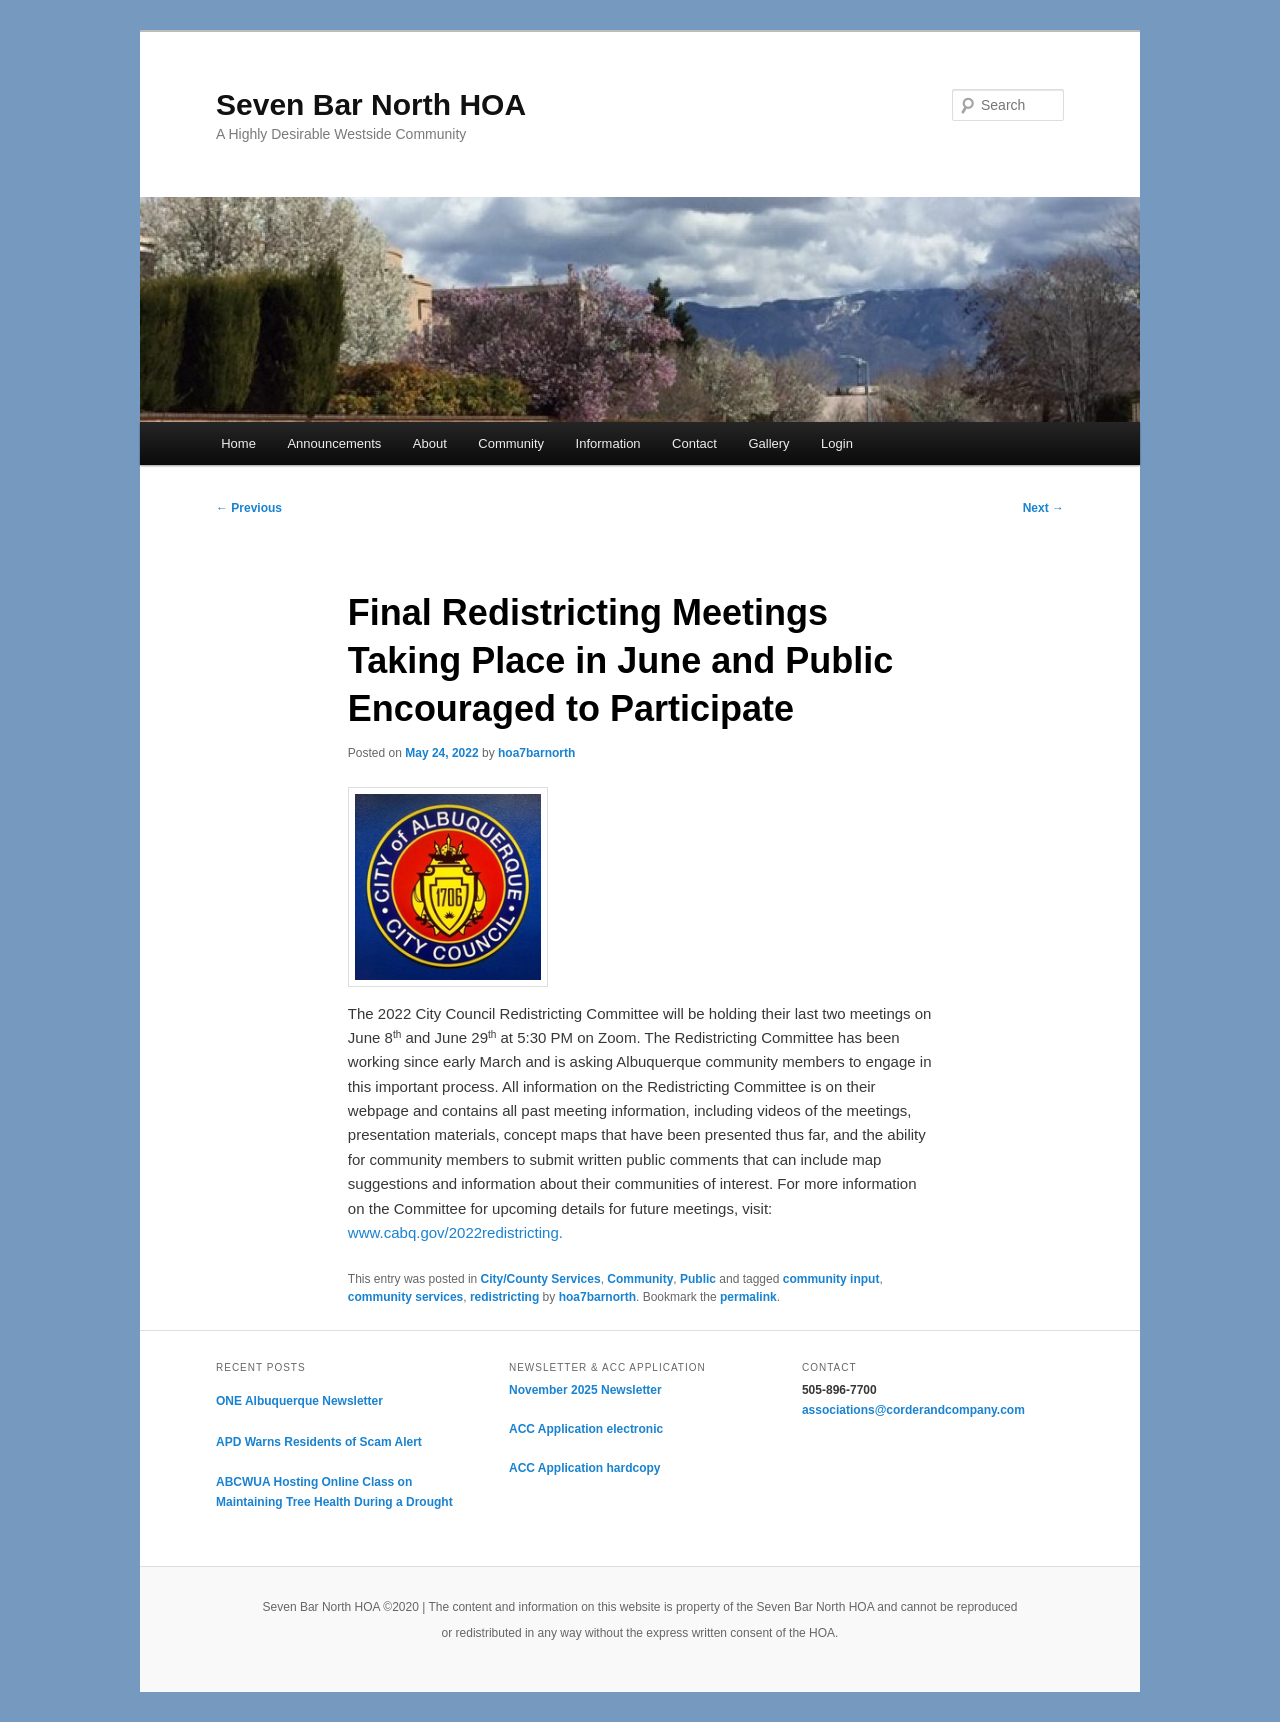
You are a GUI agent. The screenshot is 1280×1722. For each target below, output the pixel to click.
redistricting (504, 1297)
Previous (249, 508)
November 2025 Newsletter (585, 1390)
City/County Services (541, 1279)
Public (698, 1279)
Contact (694, 443)
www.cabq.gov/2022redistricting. (455, 1232)
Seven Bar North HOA (371, 104)
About (430, 443)
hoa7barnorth (536, 753)
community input (831, 1279)
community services (405, 1297)
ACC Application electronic (586, 1429)
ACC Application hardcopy (585, 1468)
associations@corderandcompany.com (913, 1410)
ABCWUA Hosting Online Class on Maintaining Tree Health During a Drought (334, 1492)
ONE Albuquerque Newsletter (299, 1401)
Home (238, 443)
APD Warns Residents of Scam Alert (319, 1442)
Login (837, 443)
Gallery (768, 443)
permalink (748, 1297)
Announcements (334, 443)
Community (511, 443)
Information (608, 443)
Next (1043, 508)
